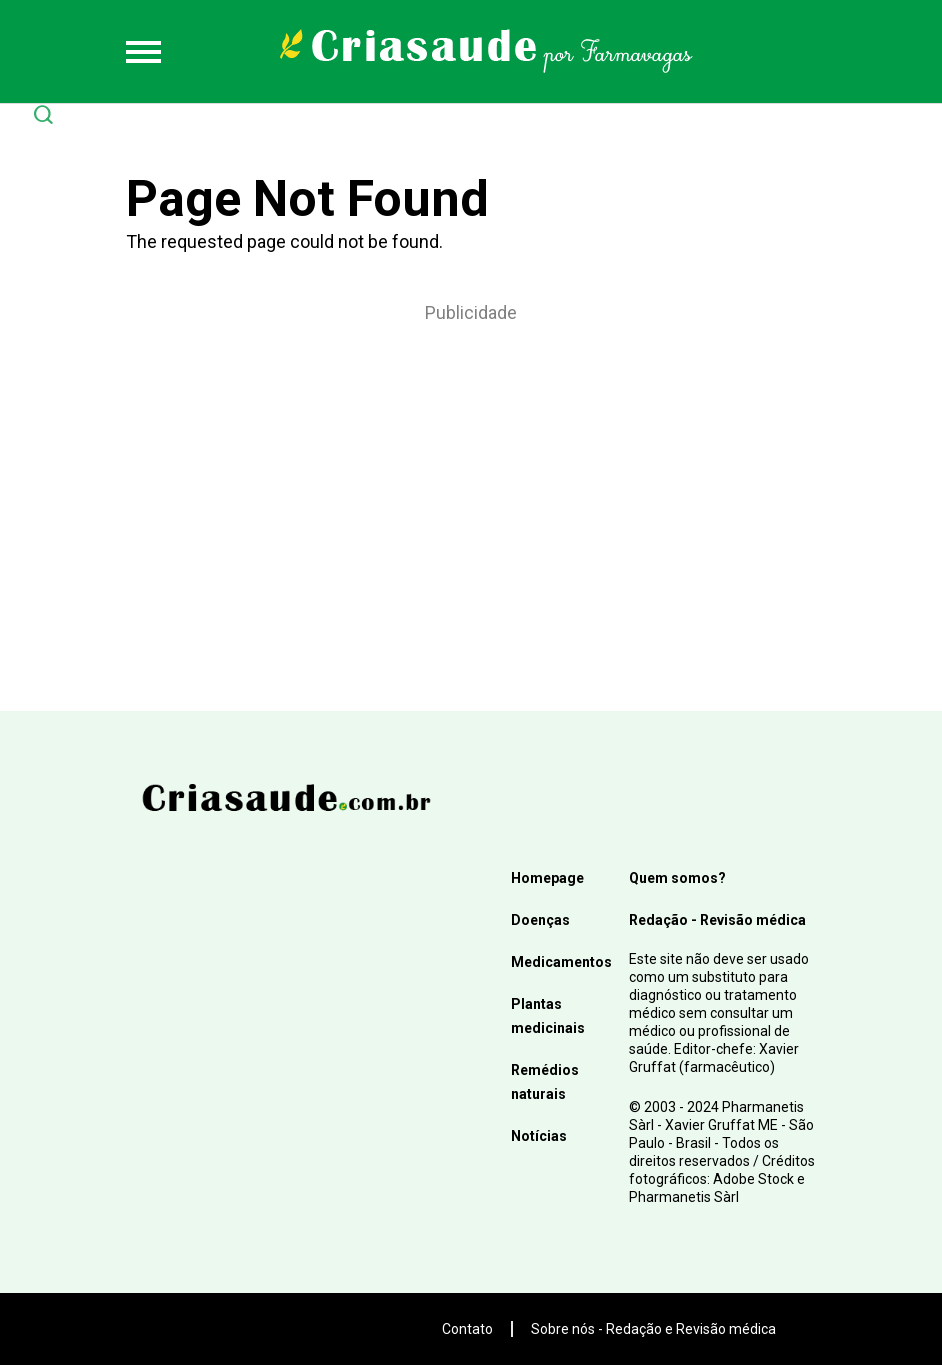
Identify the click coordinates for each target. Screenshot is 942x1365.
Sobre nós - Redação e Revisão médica (653, 1329)
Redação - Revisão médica (717, 920)
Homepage (547, 878)
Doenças (540, 920)
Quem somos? (677, 878)
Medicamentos (561, 962)
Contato (467, 1329)
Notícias (539, 1136)
